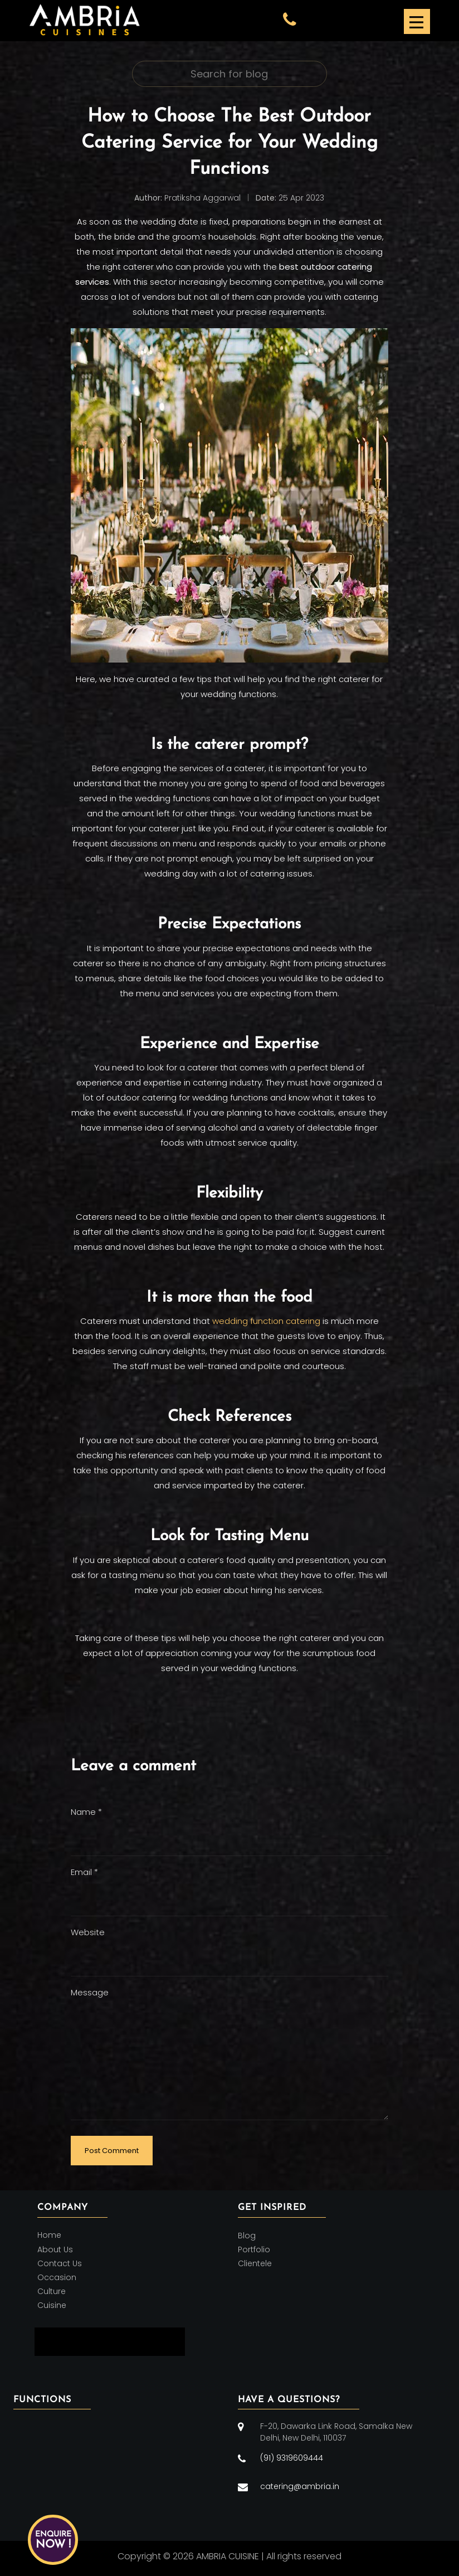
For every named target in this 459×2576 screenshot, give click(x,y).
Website (88, 1932)
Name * (86, 1812)
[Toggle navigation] (416, 21)
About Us (55, 2249)
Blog (247, 2235)
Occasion (56, 2277)
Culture (51, 2291)
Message (90, 1992)
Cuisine (51, 2305)
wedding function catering (266, 1321)
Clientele (255, 2263)
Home (49, 2235)
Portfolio (254, 2249)
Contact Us (59, 2263)
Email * (84, 1872)
